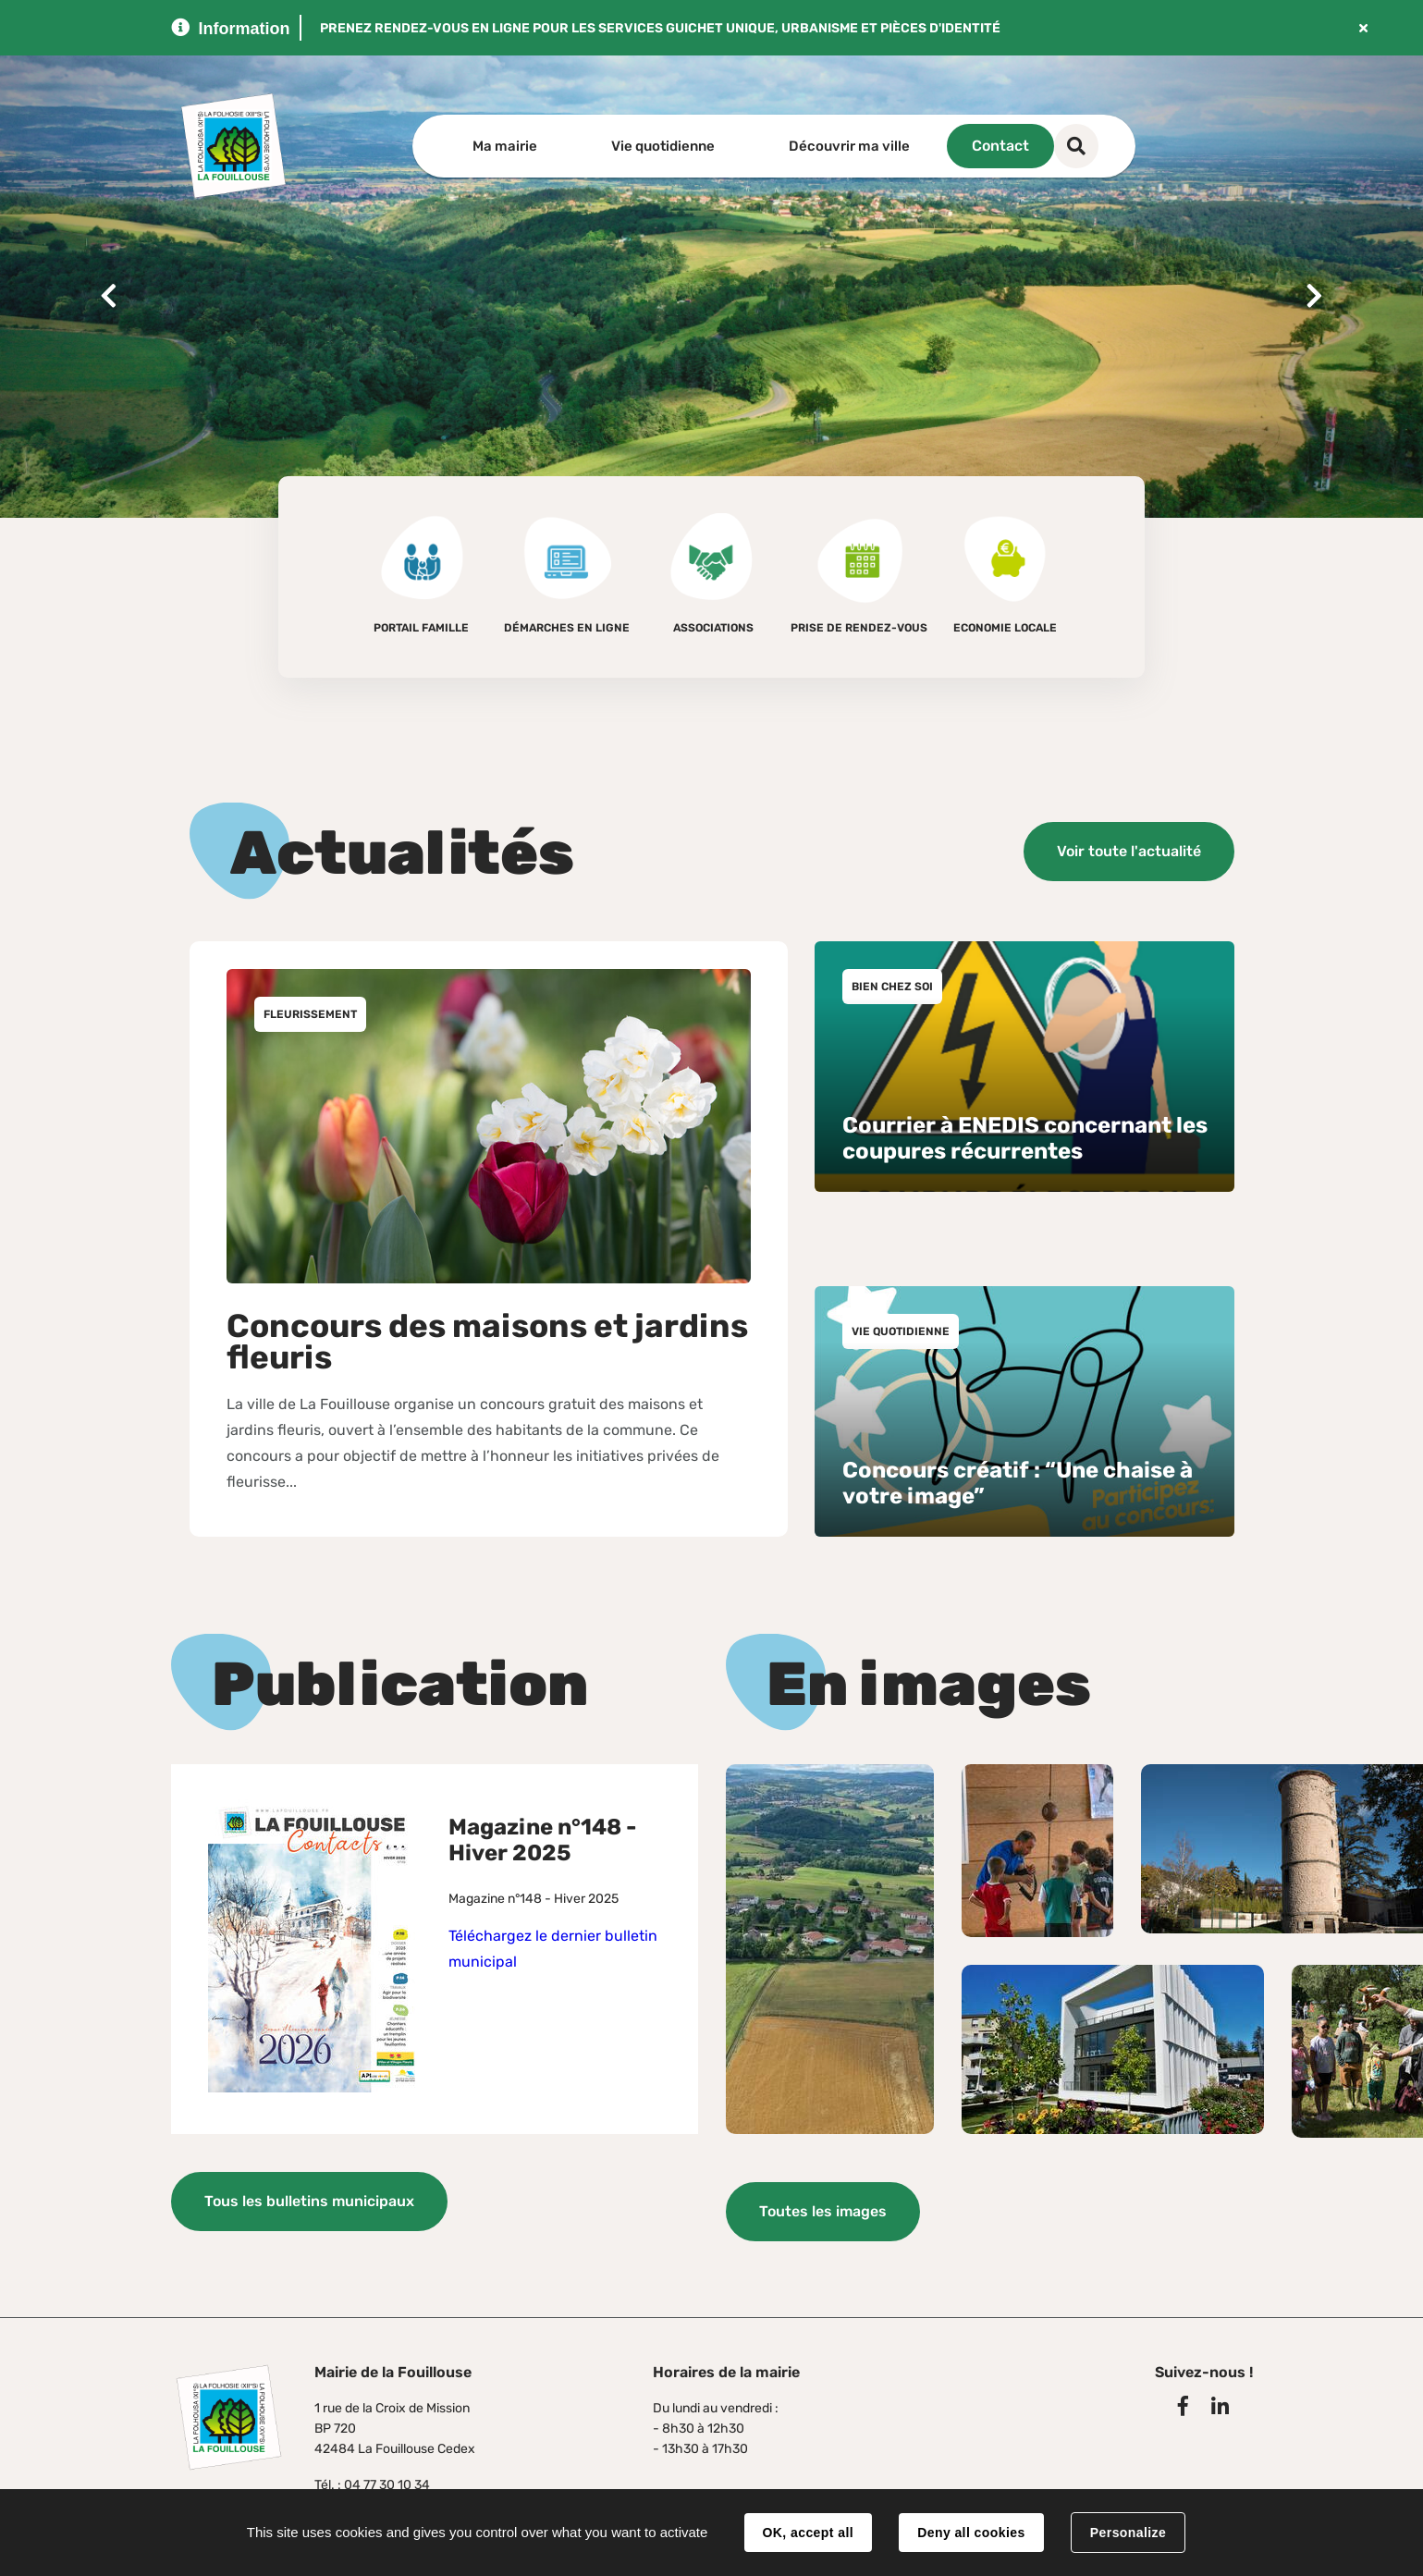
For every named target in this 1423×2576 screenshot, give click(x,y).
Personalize (1128, 2532)
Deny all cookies (970, 2532)
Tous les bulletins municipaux (309, 2197)
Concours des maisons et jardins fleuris (487, 1337)
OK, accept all (808, 2532)
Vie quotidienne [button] (663, 146)
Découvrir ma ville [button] (849, 146)
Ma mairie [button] (504, 146)
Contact (1058, 145)
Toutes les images (823, 2201)
